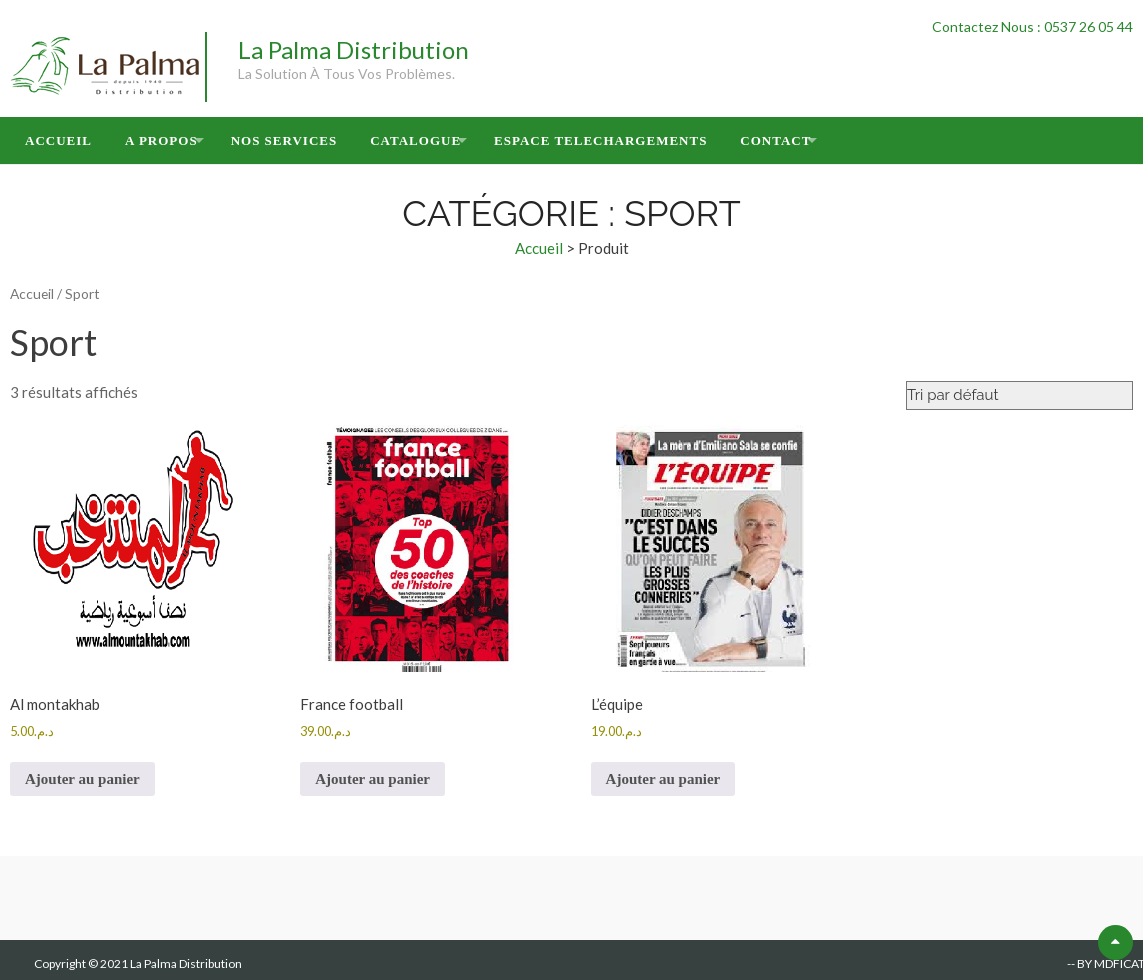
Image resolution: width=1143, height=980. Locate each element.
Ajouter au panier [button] (82, 779)
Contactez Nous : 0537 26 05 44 (1032, 26)
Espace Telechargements (600, 140)
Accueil (58, 140)
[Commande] (1019, 395)
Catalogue (415, 140)
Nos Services (284, 140)
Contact (775, 140)
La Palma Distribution (353, 49)
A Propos (161, 140)
